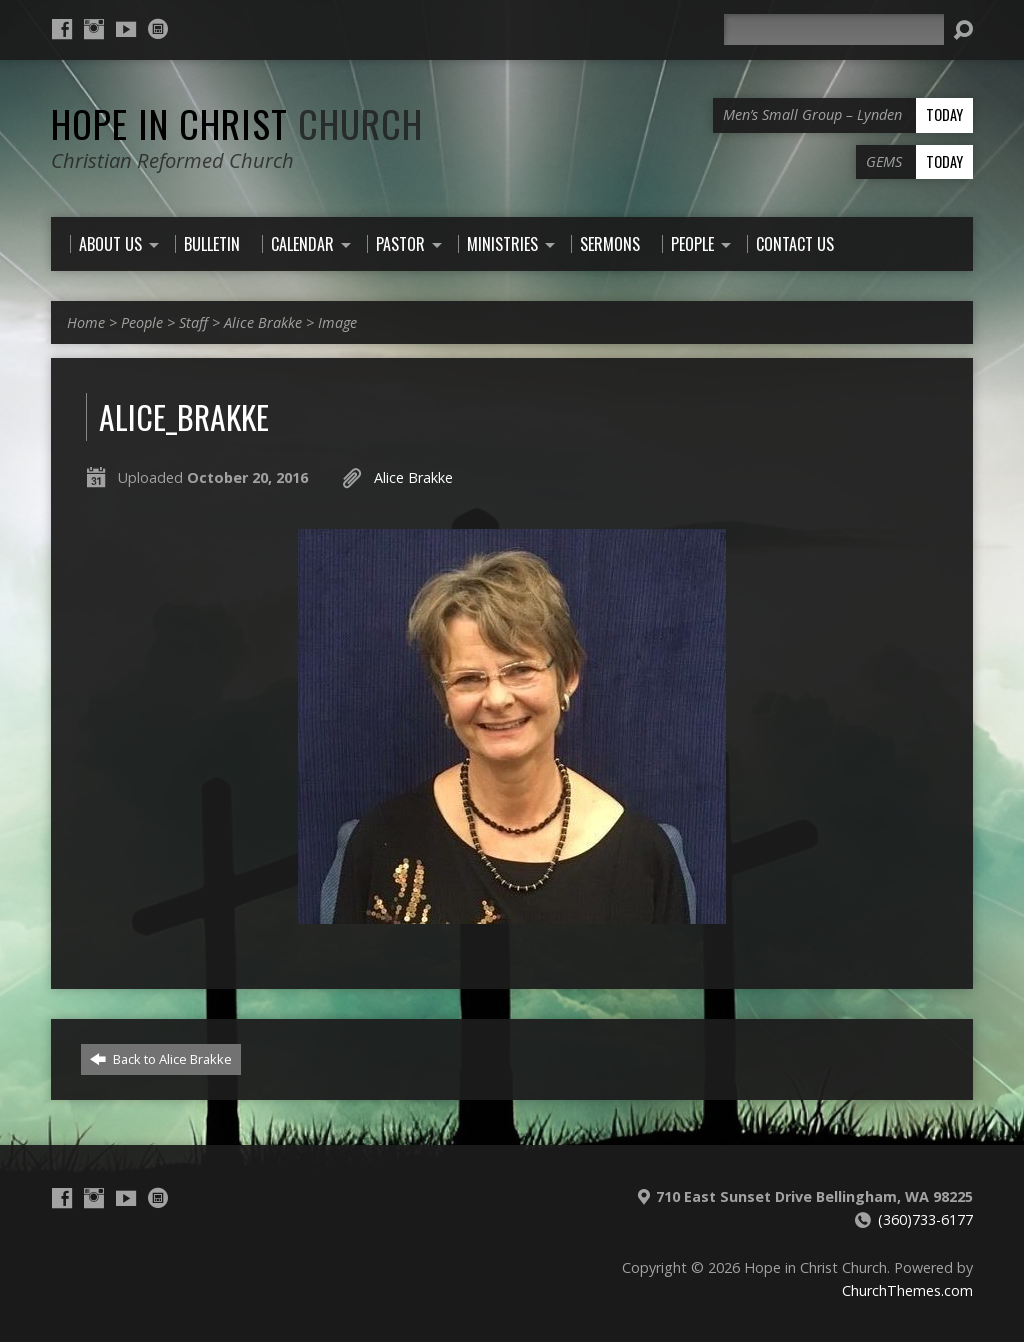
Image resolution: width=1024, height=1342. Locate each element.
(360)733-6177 (925, 1219)
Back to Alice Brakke (161, 1059)
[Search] (834, 29)
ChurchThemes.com (907, 1290)
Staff (193, 322)
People (142, 322)
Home (86, 322)
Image (337, 322)
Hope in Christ (237, 123)
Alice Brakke (263, 322)
